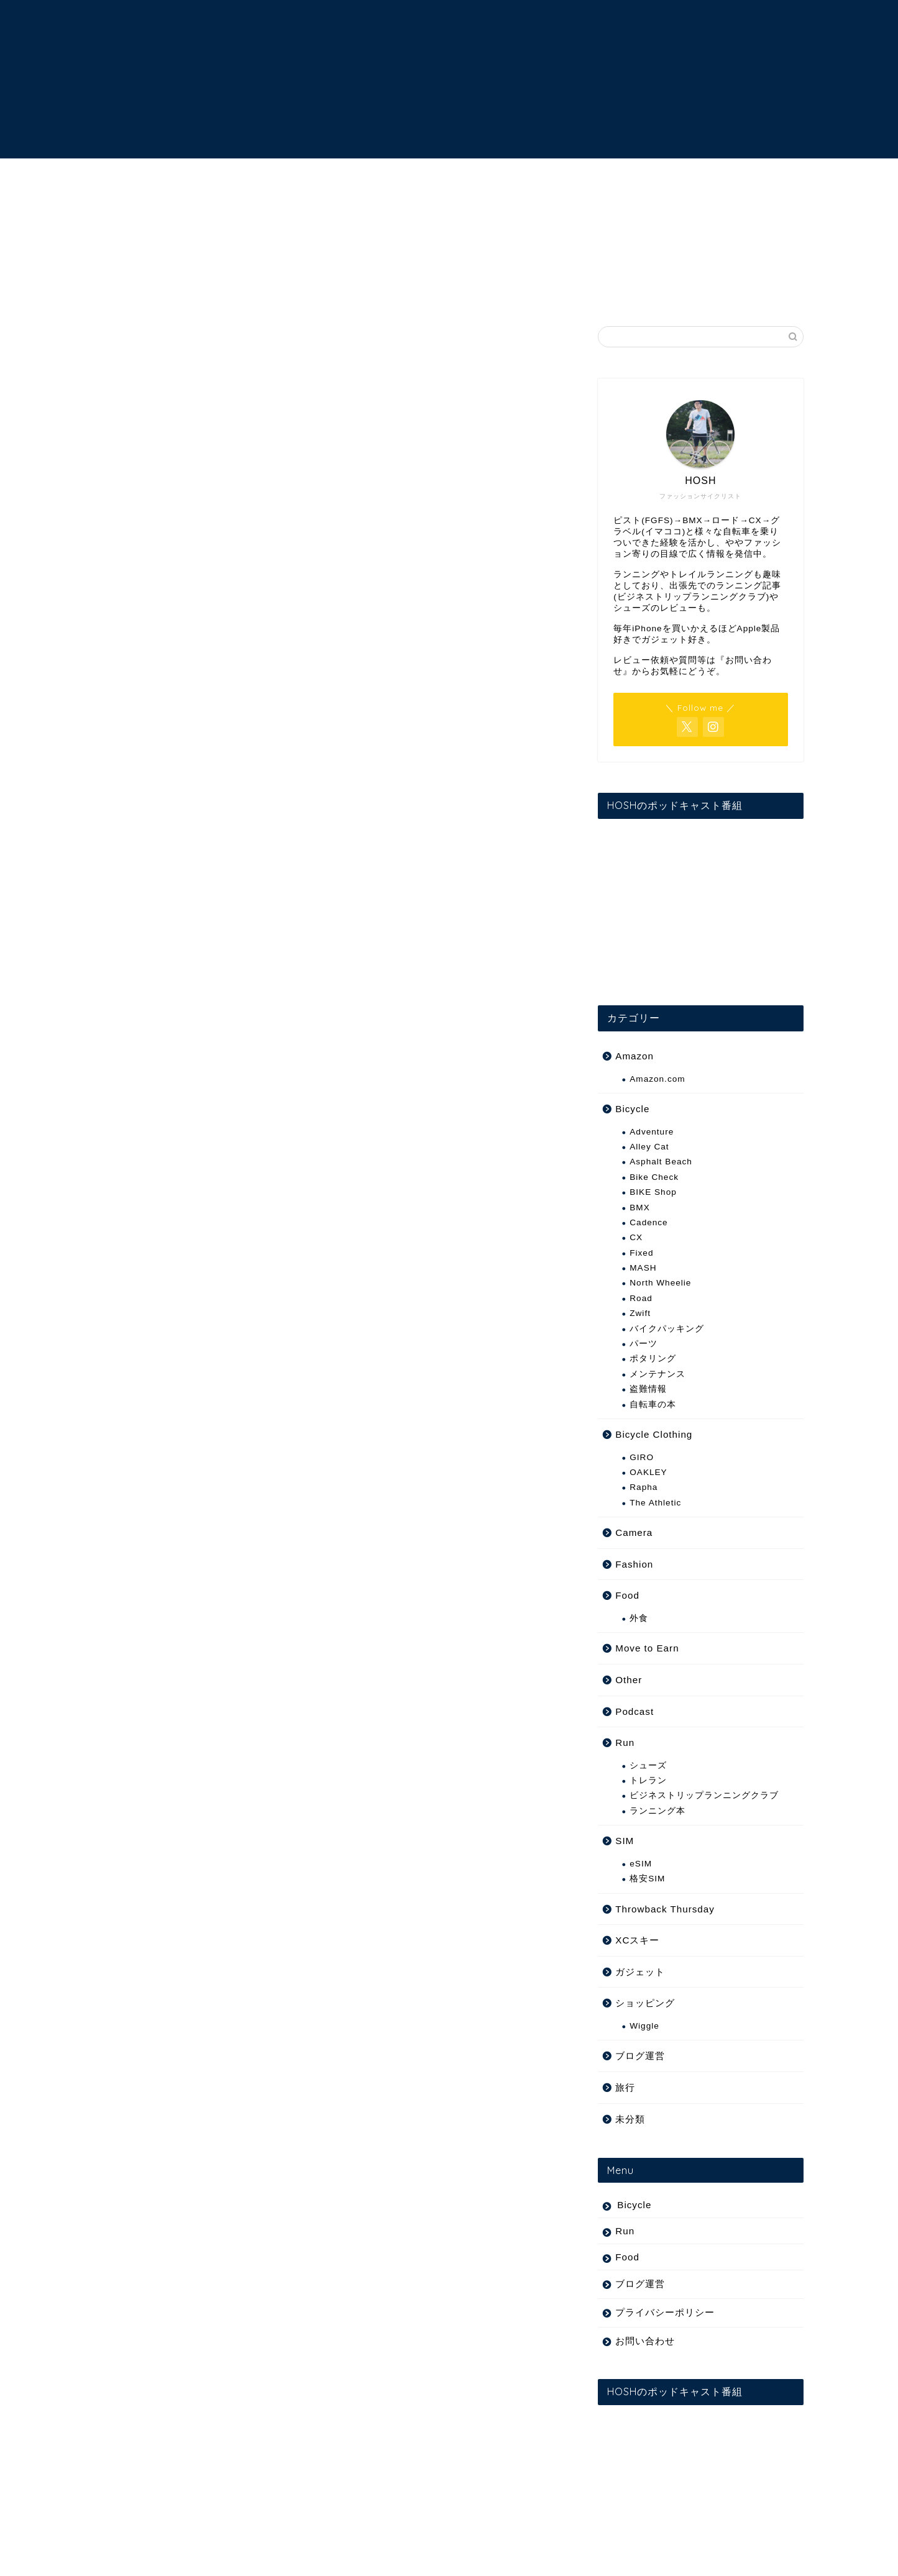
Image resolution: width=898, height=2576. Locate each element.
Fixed (128, 341)
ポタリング (653, 1358)
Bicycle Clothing (653, 1434)
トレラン (648, 1780)
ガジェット (640, 1971)
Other (628, 1679)
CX (636, 1237)
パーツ (643, 1343)
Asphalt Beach (661, 1161)
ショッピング (645, 2003)
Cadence (648, 1222)
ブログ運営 (640, 2055)
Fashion (634, 1564)
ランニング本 (657, 1811)
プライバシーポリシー (665, 2312)
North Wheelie (660, 1282)
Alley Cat (649, 1146)
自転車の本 (653, 1404)
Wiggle (644, 2025)
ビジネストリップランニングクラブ (704, 1795)
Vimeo (333, 907)
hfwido (283, 907)
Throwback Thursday (665, 1909)
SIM (624, 1840)
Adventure (652, 1131)
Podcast (634, 1711)
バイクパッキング (667, 1328)
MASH (643, 1267)
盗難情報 (648, 1389)
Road (641, 1298)
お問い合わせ (645, 2341)
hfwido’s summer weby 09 (176, 907)
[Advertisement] (331, 580)
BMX (639, 1207)
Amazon (634, 1056)
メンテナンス (657, 1374)
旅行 (625, 2087)
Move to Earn (647, 1648)
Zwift (640, 1313)
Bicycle (632, 1108)
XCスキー (637, 1940)
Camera (634, 1532)
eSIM (641, 1863)
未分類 (630, 2119)
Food (627, 1595)
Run (625, 1742)
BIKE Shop (653, 1192)
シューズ (648, 1765)
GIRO (642, 1457)
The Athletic (655, 1502)
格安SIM (647, 1878)
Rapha (643, 1487)
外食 (639, 1618)
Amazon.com (657, 1079)
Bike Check (654, 1177)
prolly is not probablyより (175, 944)
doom (176, 1020)
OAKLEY (648, 1472)
